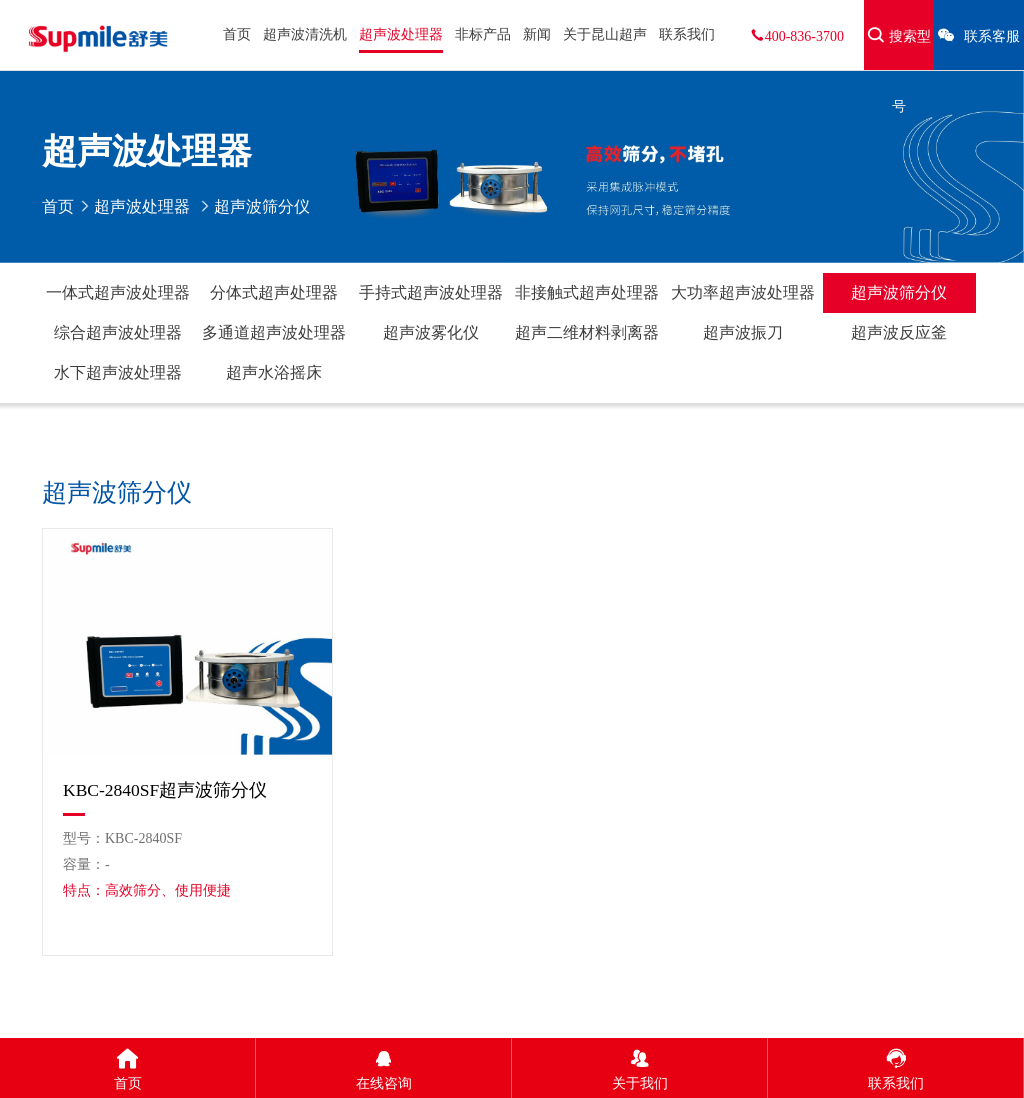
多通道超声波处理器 (274, 332)
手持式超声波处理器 (431, 292)
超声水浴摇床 (274, 372)
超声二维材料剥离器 (587, 332)
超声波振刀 (743, 332)
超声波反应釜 (899, 332)
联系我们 (687, 34)
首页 (237, 34)
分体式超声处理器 (274, 292)
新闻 (537, 34)
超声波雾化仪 (431, 332)
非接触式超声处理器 (587, 292)
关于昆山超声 (605, 34)
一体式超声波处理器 (118, 292)
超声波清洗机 (305, 34)
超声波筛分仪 (899, 292)
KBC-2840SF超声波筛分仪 (165, 790)
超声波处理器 (401, 34)
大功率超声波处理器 (743, 292)
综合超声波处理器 (118, 332)
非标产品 (483, 34)
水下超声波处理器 (118, 372)
